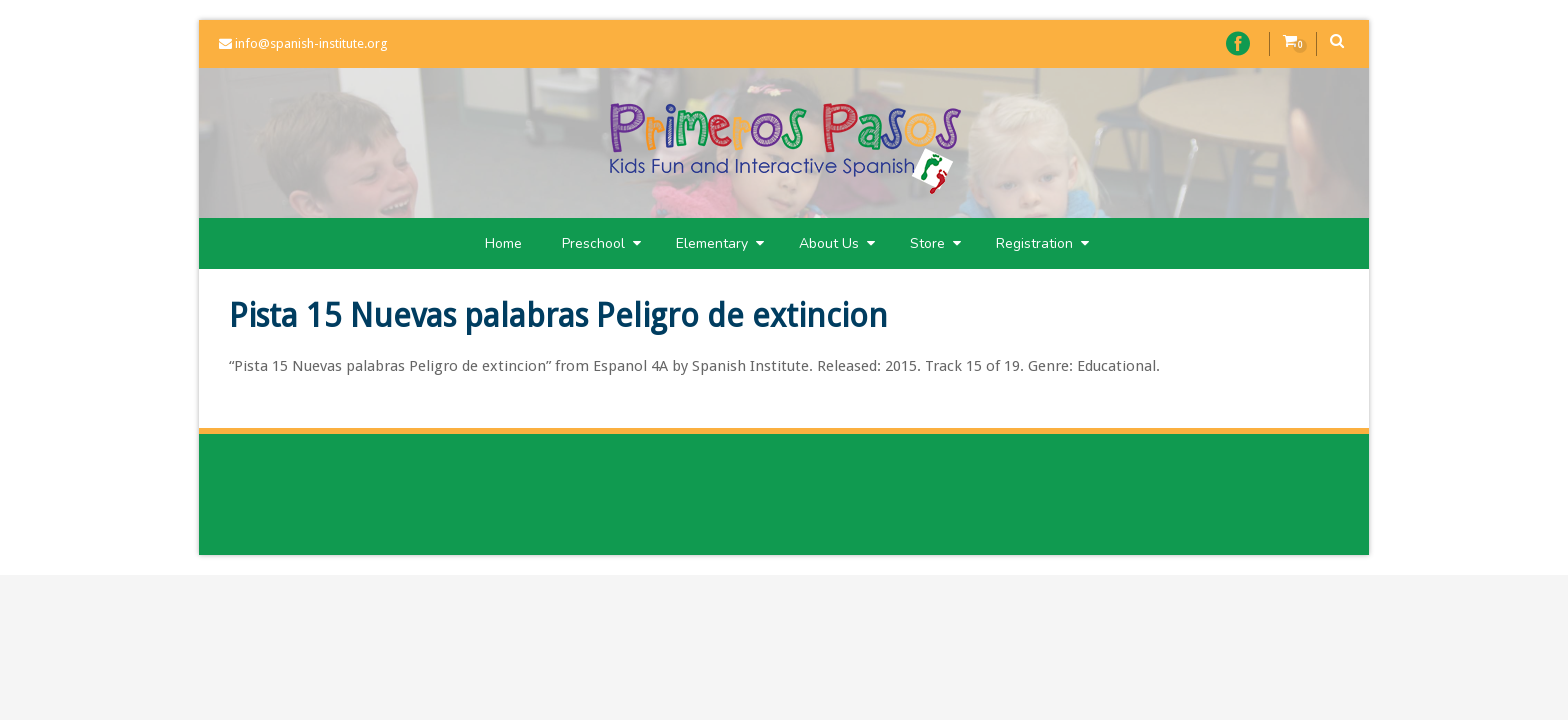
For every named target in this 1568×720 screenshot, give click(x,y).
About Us (837, 243)
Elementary (720, 243)
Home (503, 243)
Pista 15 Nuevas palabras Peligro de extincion (558, 316)
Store (935, 243)
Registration (1042, 243)
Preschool (601, 243)
